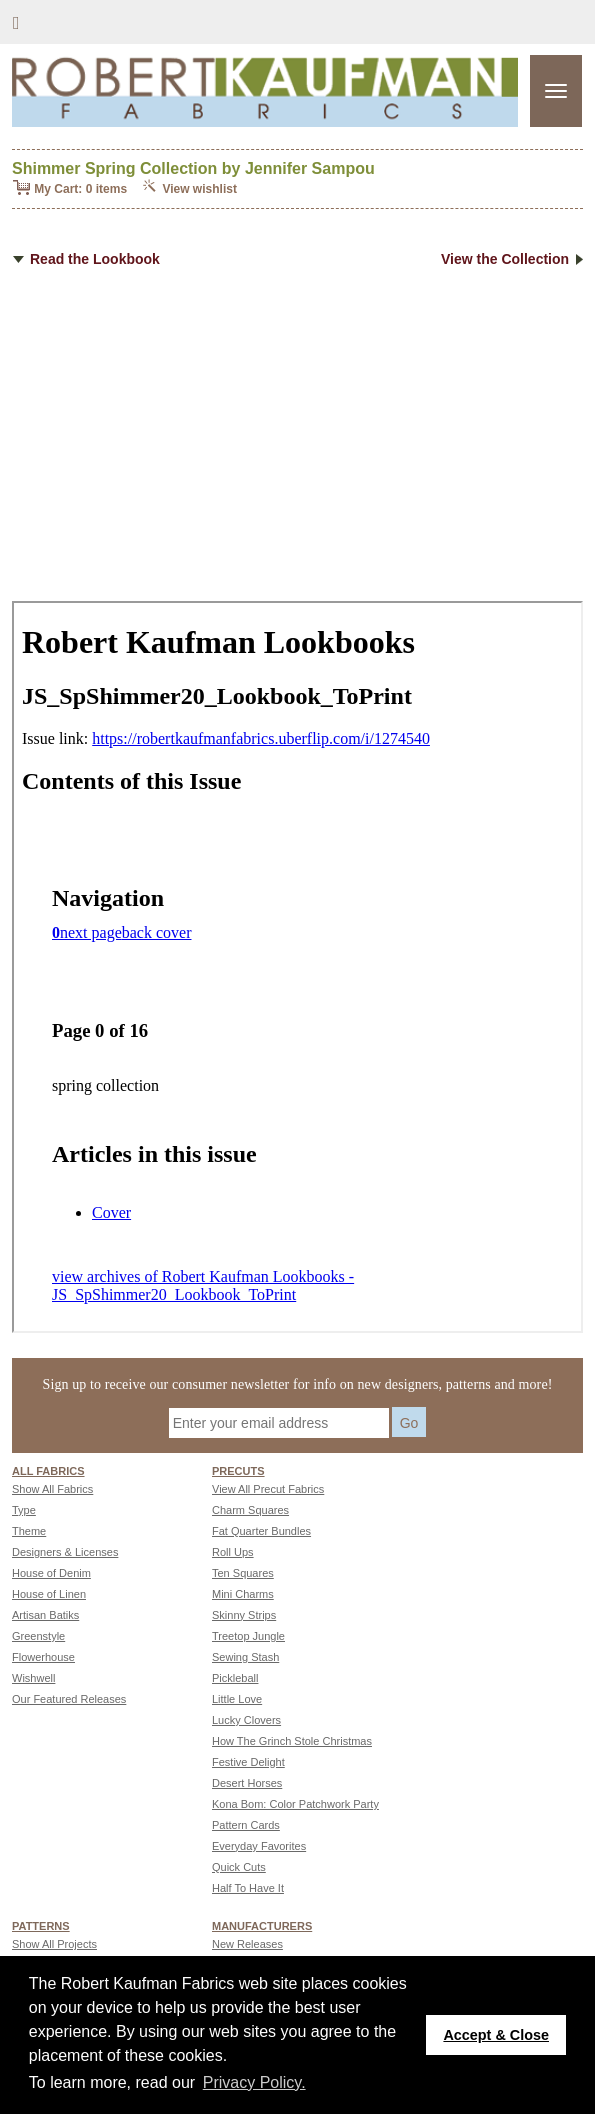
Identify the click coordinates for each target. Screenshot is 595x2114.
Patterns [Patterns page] (41, 1926)
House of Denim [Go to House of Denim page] (51, 1573)
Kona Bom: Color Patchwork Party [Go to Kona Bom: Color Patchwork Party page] (295, 1804)
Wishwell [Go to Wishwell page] (33, 1678)
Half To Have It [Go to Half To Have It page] (248, 1888)
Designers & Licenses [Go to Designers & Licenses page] (65, 1552)
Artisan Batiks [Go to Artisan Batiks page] (45, 1615)
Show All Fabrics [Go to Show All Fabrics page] (52, 1489)
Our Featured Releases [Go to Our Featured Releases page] (69, 1699)
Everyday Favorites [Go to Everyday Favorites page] (259, 1846)
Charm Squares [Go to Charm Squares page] (250, 1510)
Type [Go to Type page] (24, 1510)
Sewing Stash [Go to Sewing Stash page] (245, 1657)
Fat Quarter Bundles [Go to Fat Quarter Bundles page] (261, 1531)
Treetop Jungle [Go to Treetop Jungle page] (248, 1636)
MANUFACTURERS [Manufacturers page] (262, 1926)
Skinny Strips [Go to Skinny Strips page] (244, 1615)
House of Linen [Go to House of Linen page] (49, 1594)
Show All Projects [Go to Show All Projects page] (54, 1944)
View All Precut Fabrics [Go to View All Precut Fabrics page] (268, 1489)
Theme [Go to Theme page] (29, 1531)
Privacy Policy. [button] (254, 2082)
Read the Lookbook (86, 259)
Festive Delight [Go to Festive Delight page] (248, 1762)
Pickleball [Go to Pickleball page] (235, 1678)
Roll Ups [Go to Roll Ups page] (233, 1552)
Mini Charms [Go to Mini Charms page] (243, 1594)
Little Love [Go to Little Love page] (237, 1699)
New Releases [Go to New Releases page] (247, 1944)
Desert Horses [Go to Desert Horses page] (247, 1783)
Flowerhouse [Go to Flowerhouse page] (43, 1657)
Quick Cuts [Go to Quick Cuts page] (239, 1867)
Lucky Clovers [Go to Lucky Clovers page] (246, 1720)
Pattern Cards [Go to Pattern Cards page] (246, 1825)
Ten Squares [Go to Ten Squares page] (243, 1573)
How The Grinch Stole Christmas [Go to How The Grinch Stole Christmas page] (292, 1741)
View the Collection (512, 259)
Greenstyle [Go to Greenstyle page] (38, 1636)
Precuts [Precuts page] (238, 1471)
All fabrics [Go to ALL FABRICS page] (48, 1471)
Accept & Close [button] (496, 2035)
